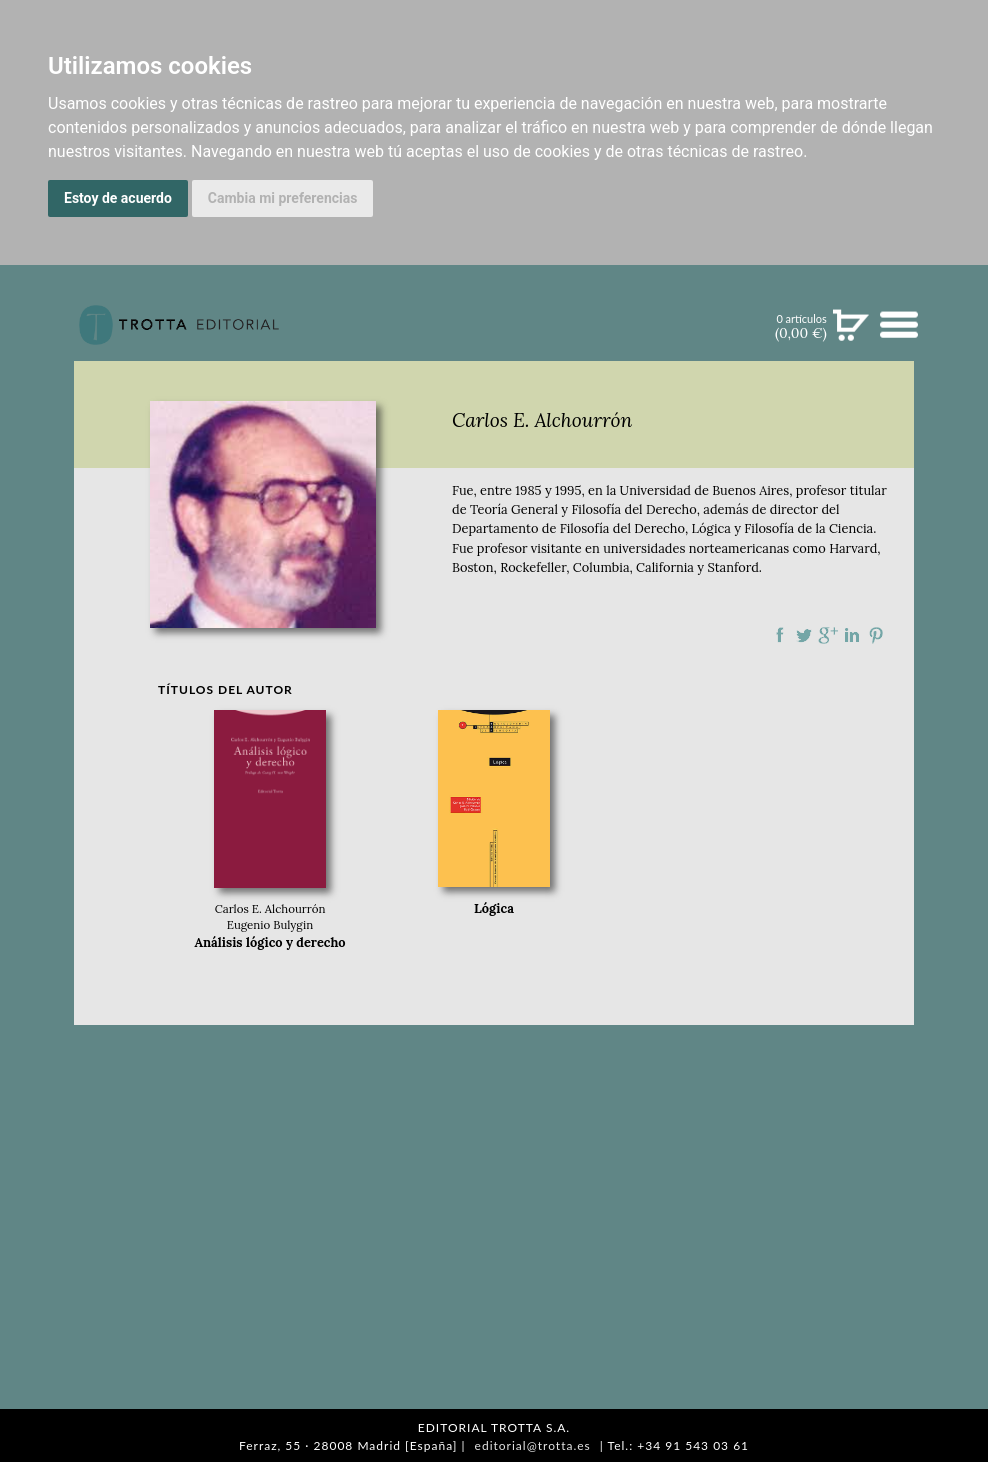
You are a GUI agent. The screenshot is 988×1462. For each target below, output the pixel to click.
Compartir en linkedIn (852, 635)
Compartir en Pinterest (876, 635)
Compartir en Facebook (780, 635)
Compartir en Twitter (804, 635)
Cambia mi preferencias (283, 198)
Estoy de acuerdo (118, 198)
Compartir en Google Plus (828, 635)
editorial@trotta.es (533, 1445)
